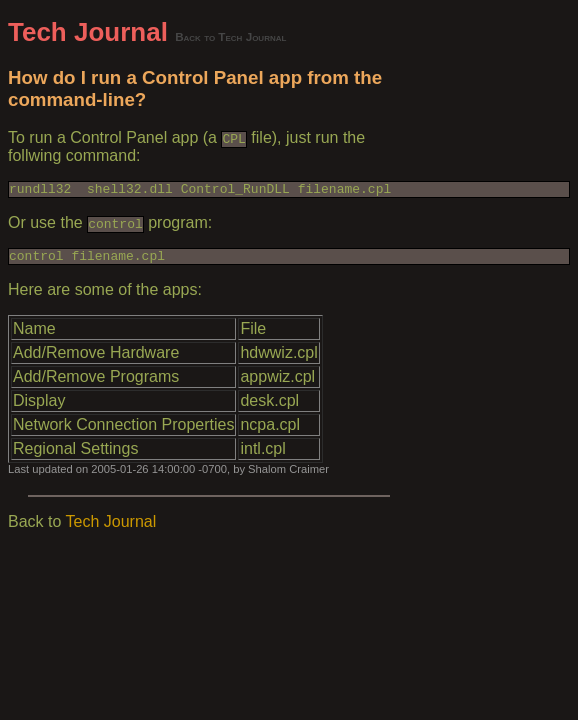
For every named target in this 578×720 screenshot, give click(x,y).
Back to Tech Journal (230, 36)
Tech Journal (88, 32)
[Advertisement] (480, 317)
